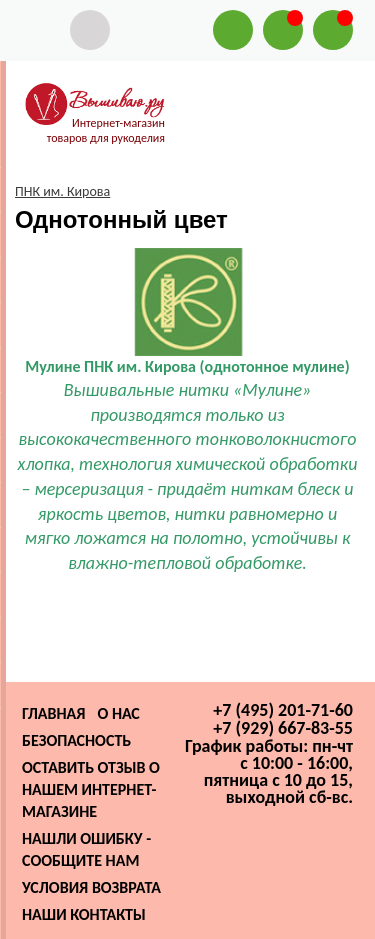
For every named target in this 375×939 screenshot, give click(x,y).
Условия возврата (91, 887)
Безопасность (76, 740)
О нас (118, 713)
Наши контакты (84, 914)
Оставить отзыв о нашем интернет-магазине (91, 789)
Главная (53, 713)
